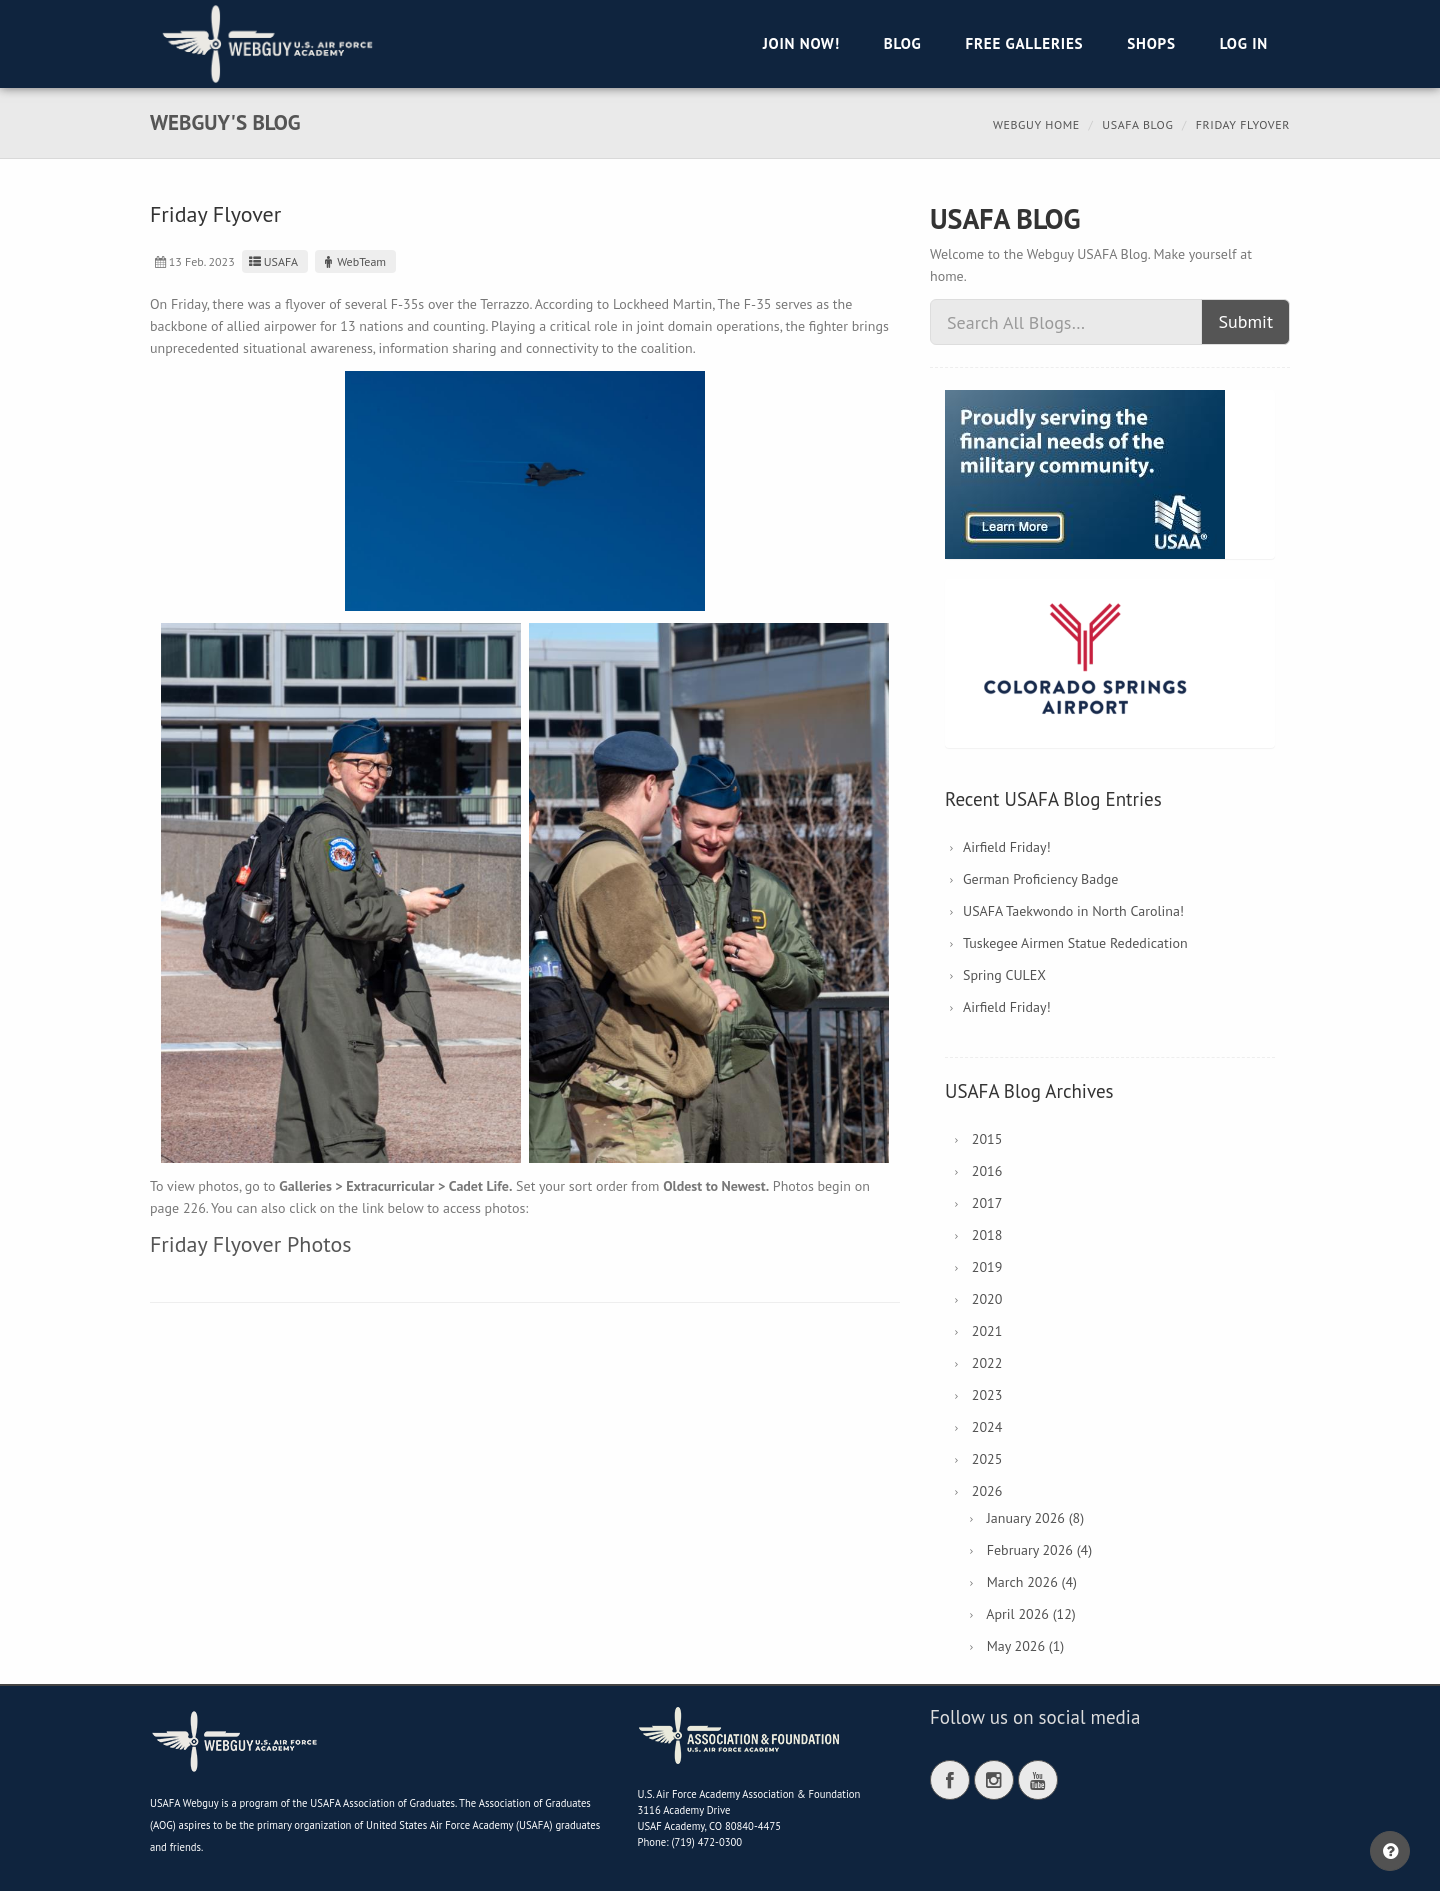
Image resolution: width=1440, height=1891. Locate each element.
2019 (987, 1267)
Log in (1244, 43)
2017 (987, 1203)
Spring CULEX (1004, 975)
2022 (987, 1363)
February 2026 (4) (1039, 1550)
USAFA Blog (1137, 124)
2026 (987, 1491)
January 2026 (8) (1035, 1518)
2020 (987, 1299)
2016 (987, 1171)
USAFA (272, 261)
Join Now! (801, 43)
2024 (987, 1427)
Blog (903, 43)
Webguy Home (1036, 124)
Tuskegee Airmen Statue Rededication (1075, 943)
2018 (987, 1235)
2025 (987, 1459)
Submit (1245, 321)
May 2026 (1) (1026, 1646)
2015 (987, 1139)
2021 (987, 1331)
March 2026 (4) (1032, 1582)
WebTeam (353, 261)
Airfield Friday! (1007, 847)
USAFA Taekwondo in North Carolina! (1073, 911)
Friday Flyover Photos (250, 1244)
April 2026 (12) (1030, 1614)
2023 (987, 1395)
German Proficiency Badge (1040, 879)
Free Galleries (1024, 43)
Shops (1151, 43)
